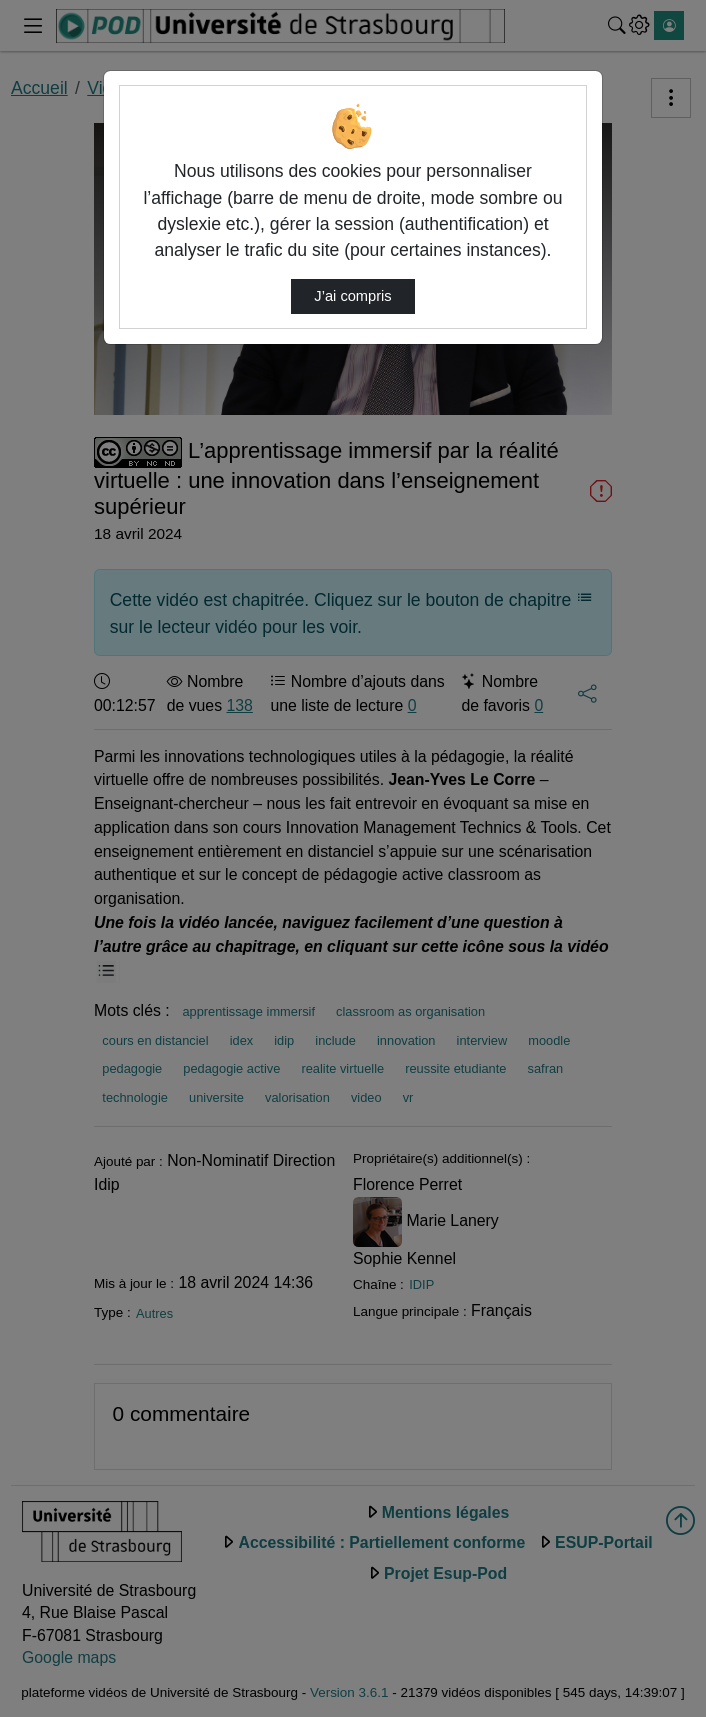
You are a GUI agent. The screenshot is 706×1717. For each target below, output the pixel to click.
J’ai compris (352, 296)
